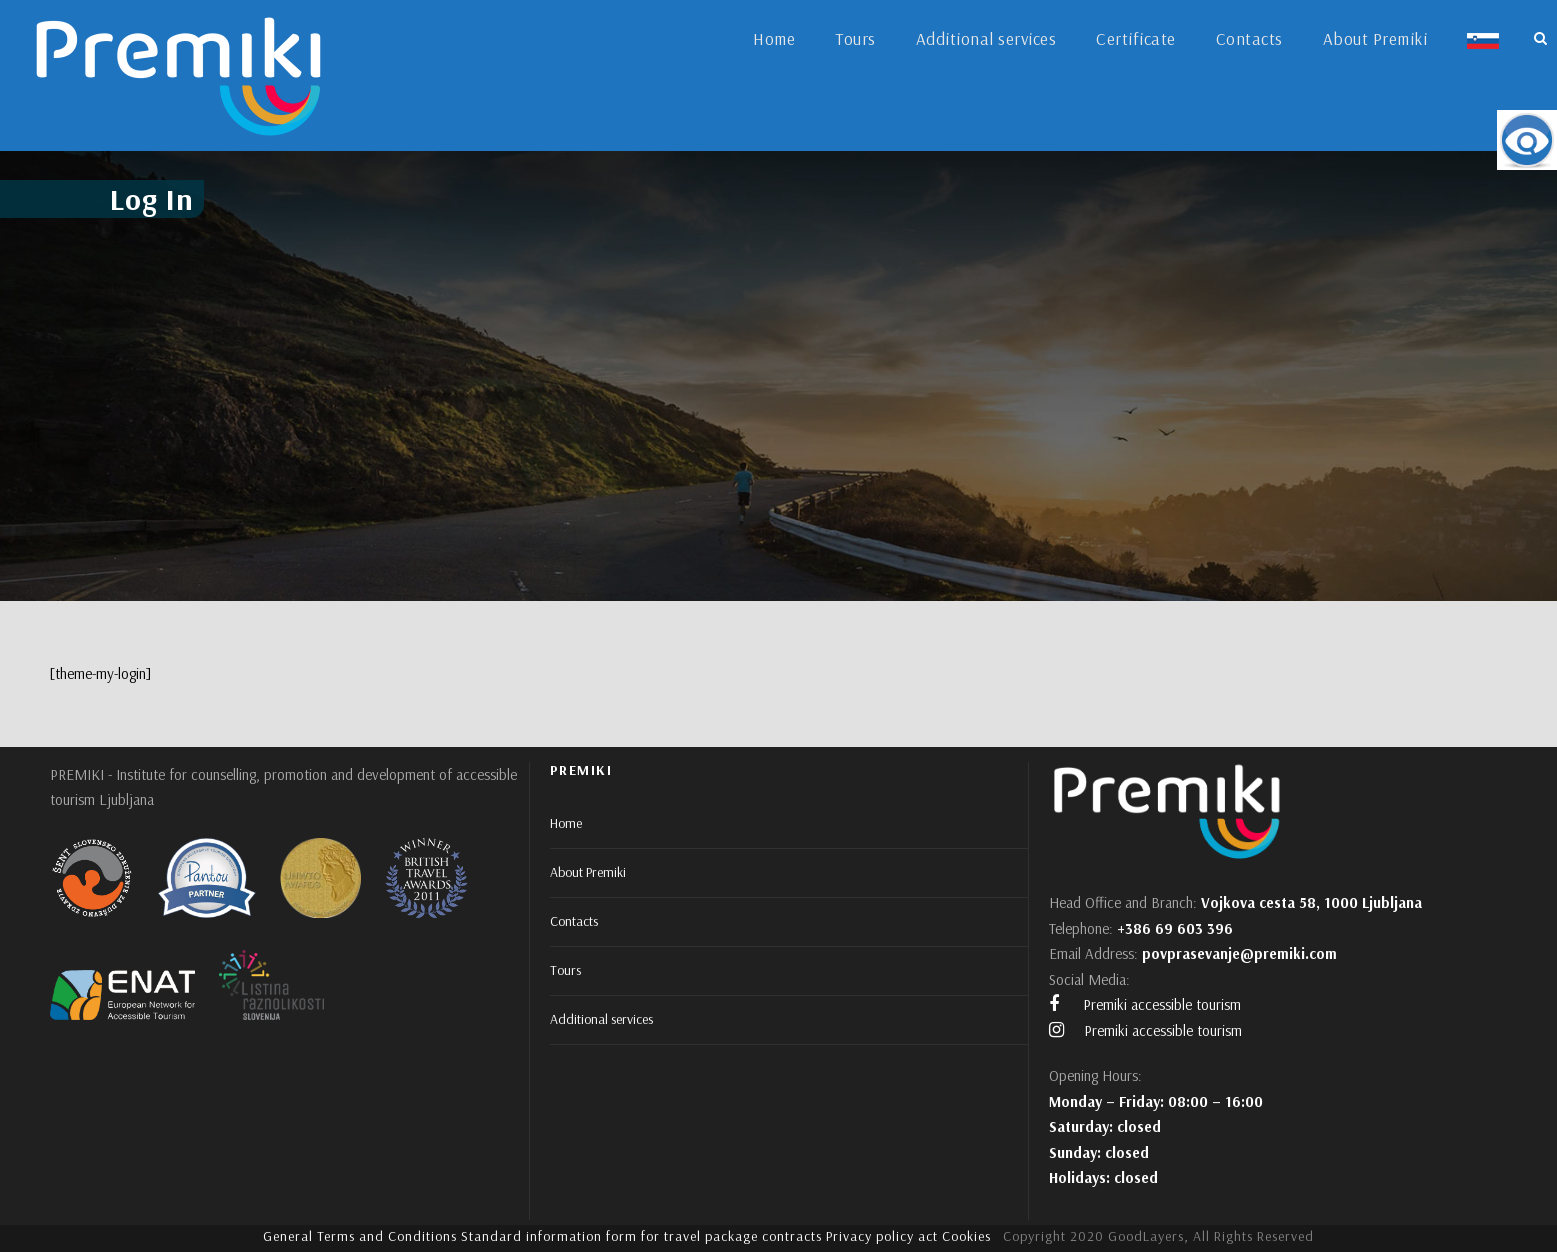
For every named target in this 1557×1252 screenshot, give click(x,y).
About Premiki (1375, 38)
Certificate (1136, 38)
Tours (855, 38)
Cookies (966, 1236)
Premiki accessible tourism (1145, 1004)
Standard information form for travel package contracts (641, 1236)
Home (774, 38)
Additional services (986, 38)
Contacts (1249, 38)
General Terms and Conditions (360, 1236)
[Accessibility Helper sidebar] (1527, 140)
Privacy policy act (882, 1236)
